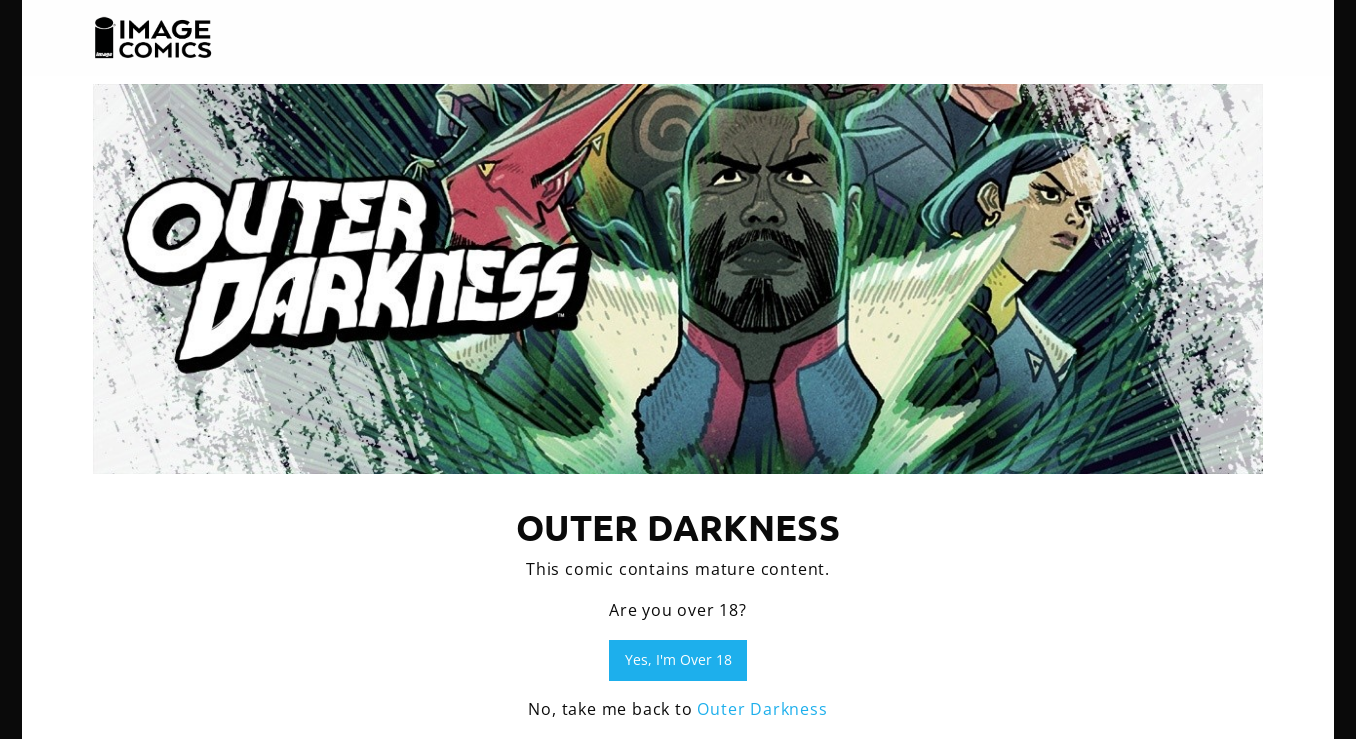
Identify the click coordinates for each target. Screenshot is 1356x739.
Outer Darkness (762, 709)
